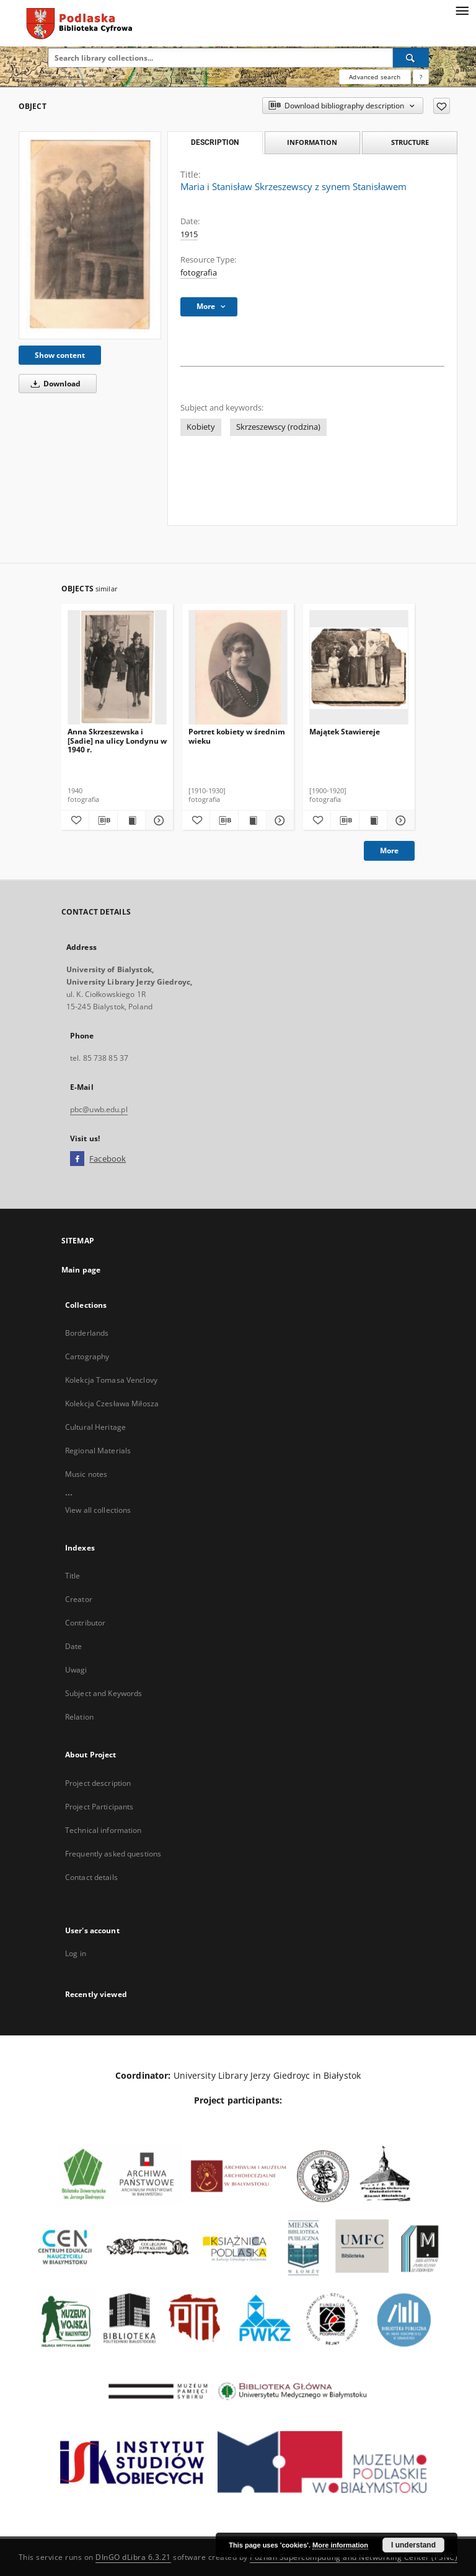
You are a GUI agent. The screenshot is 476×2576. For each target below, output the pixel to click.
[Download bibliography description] (103, 820)
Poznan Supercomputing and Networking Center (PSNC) (353, 2557)
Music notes (86, 1474)
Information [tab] (312, 142)
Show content (60, 355)
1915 (189, 234)
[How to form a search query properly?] (421, 76)
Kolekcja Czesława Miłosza (112, 1403)
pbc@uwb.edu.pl (99, 1109)
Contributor (85, 1622)
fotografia (198, 273)
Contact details (91, 1877)
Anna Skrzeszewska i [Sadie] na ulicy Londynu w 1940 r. (117, 740)
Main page (80, 1269)
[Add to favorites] (441, 106)
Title (73, 1575)
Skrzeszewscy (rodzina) (278, 427)
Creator (78, 1599)
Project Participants (99, 1806)
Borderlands (86, 1333)
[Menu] (462, 10)
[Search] (411, 57)
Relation (79, 1717)
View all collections (98, 1510)
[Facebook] (77, 1159)
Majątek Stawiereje (344, 731)
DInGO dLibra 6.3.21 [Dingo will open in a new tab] (133, 2557)
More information (340, 2545)
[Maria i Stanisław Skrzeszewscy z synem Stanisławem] (89, 235)
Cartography (87, 1356)
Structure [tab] (410, 142)
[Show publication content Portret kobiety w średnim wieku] (252, 820)
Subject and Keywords (103, 1693)
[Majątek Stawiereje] (359, 668)
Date (73, 1646)
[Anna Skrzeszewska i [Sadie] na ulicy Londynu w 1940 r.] (117, 668)
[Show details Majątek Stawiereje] (399, 820)
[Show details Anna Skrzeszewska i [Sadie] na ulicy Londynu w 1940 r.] (157, 820)
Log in (75, 1953)
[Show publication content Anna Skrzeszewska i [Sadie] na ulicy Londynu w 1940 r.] (131, 820)
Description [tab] (215, 142)
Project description (98, 1783)
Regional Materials (98, 1450)
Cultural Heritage (95, 1427)
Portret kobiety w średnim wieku (236, 736)
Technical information (103, 1830)
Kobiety (201, 427)
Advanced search (374, 76)
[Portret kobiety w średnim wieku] (238, 668)
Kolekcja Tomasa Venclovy (111, 1380)
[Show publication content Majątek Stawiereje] (373, 820)
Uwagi (76, 1669)
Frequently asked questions (113, 1853)
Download (54, 383)
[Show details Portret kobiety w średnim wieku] (278, 820)
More (389, 850)
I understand (413, 2545)
